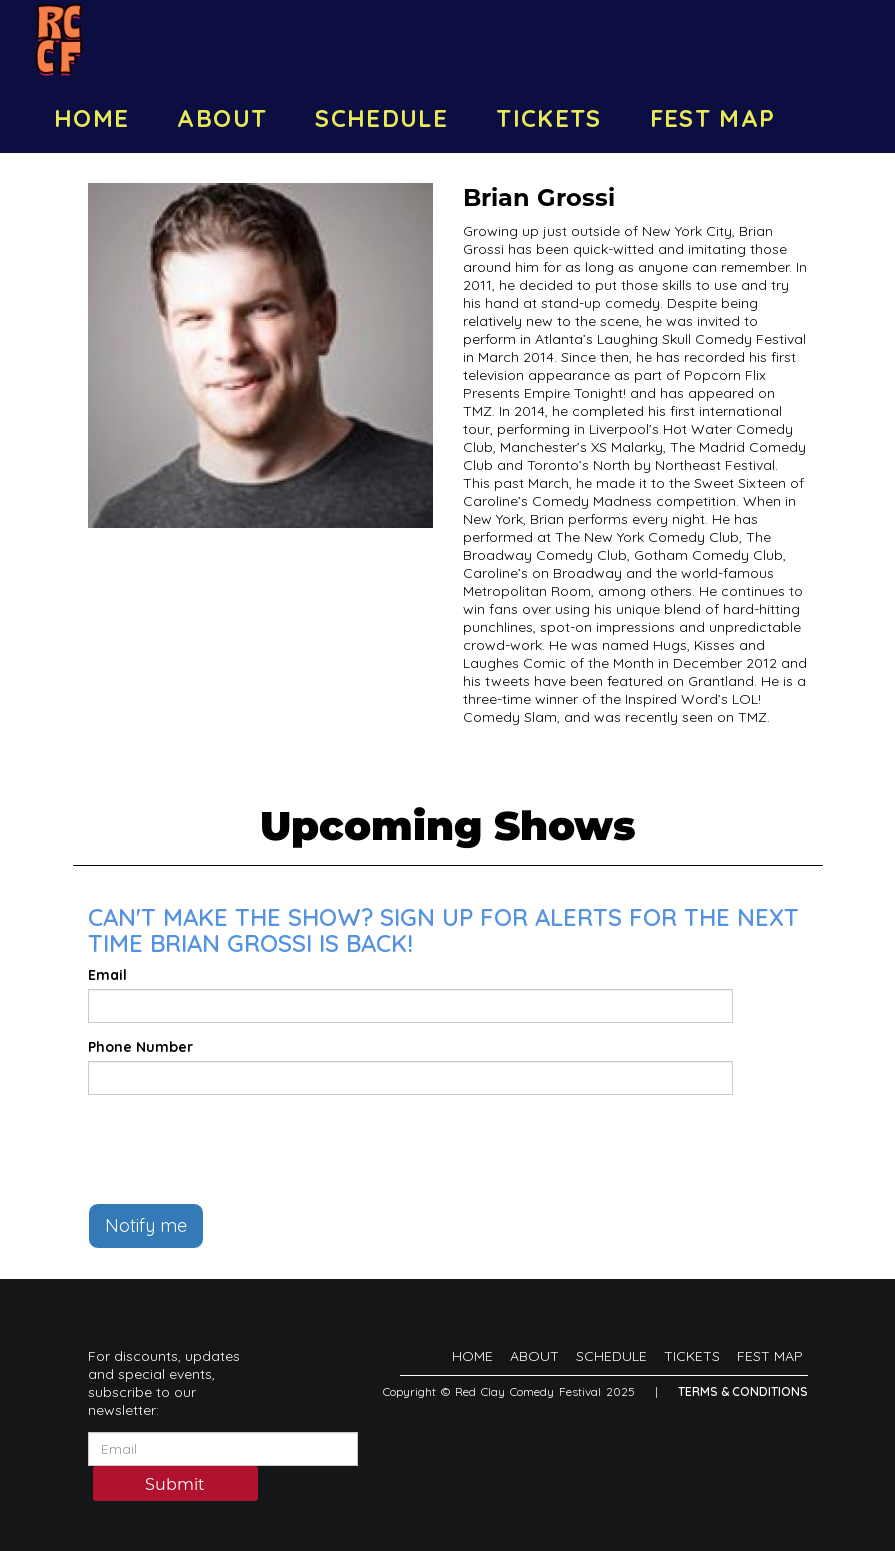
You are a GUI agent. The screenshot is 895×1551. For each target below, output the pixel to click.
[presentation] (240, 1149)
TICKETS (549, 118)
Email (107, 975)
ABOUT (222, 118)
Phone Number (140, 1047)
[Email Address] (223, 1449)
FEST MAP (713, 118)
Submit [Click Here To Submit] (175, 1484)
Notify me (146, 1225)
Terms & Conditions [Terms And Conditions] (743, 1391)
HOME (91, 118)
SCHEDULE (381, 118)
